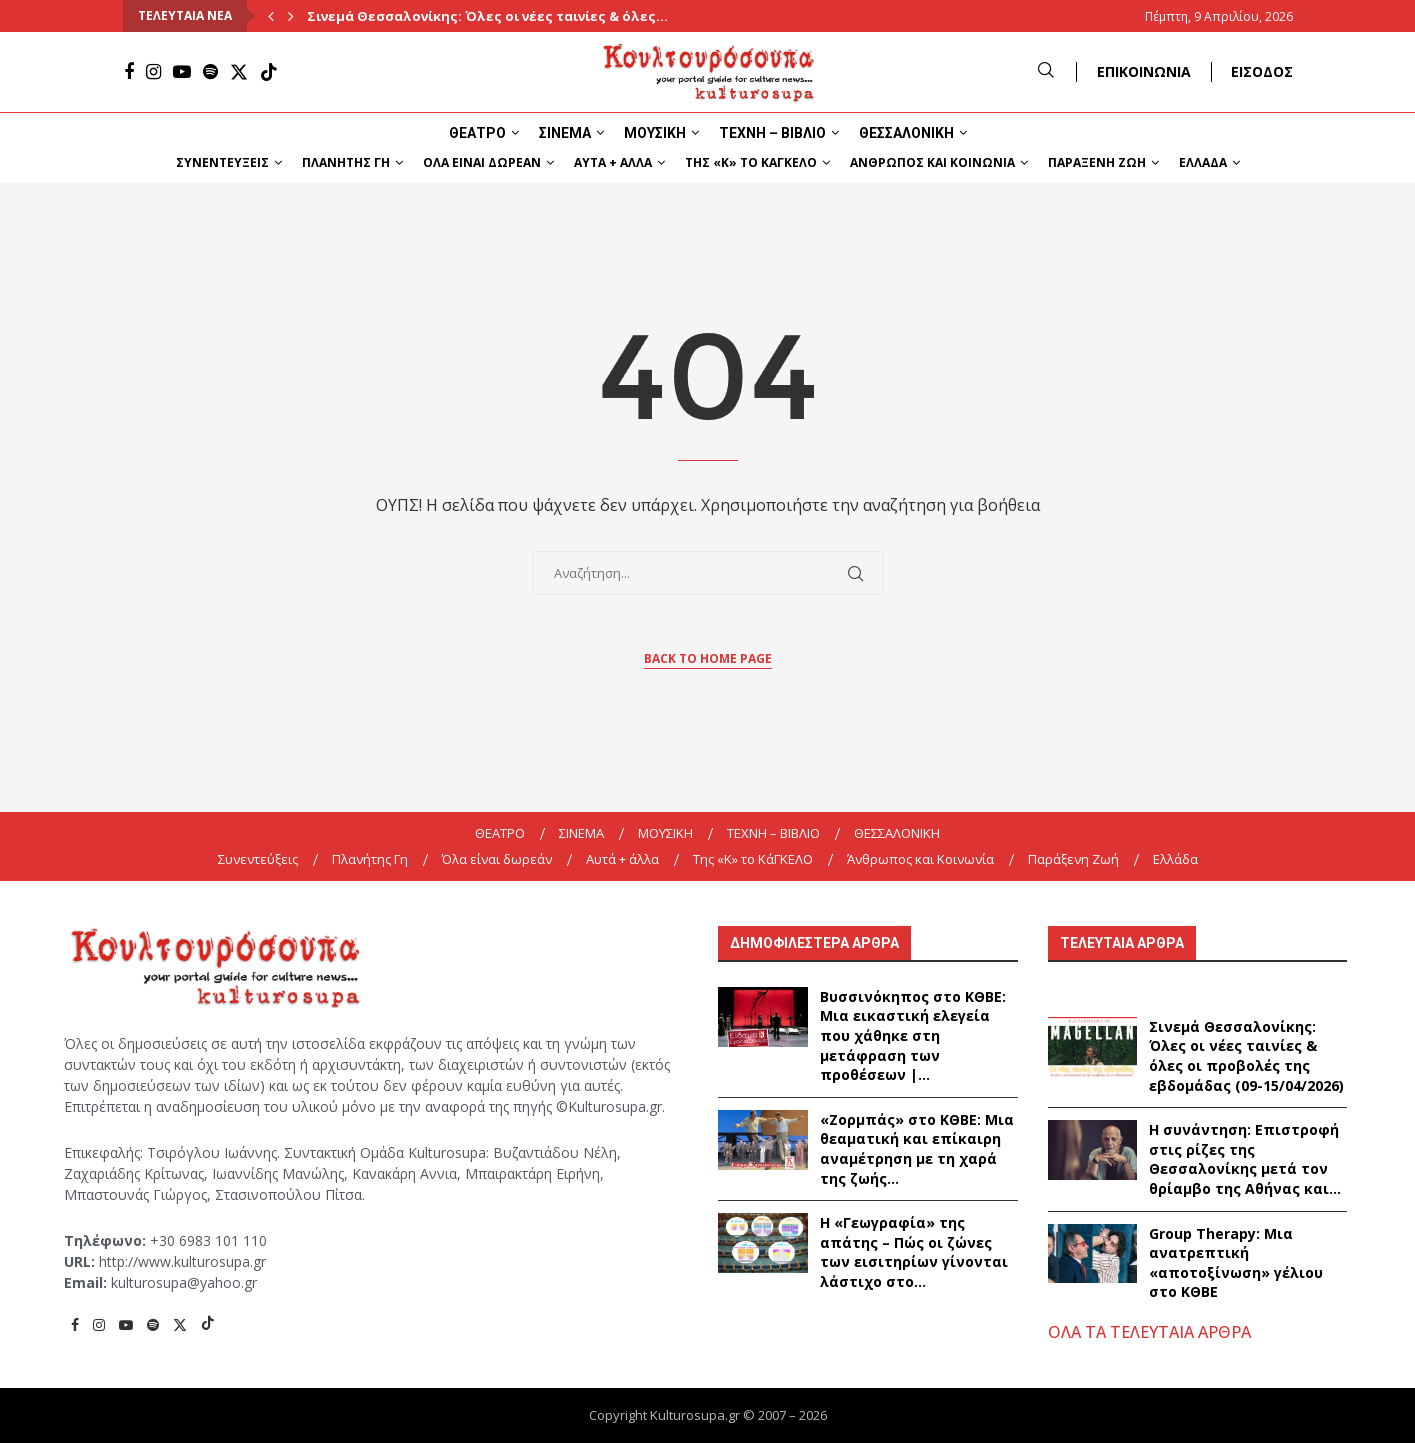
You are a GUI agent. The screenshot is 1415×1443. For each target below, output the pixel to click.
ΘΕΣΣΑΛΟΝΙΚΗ (906, 133)
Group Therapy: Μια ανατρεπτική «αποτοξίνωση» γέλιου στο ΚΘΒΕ (1236, 1263)
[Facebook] (129, 72)
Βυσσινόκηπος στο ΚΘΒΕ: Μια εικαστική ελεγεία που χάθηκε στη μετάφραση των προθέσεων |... (913, 1035)
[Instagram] (153, 72)
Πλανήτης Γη (346, 162)
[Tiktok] (269, 72)
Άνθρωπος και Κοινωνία (932, 162)
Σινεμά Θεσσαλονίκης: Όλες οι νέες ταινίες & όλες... (487, 16)
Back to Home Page (708, 658)
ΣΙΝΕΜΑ (565, 133)
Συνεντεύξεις (222, 162)
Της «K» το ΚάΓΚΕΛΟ (751, 162)
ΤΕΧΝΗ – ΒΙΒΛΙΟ (772, 133)
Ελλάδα (1203, 162)
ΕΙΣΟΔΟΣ (1262, 71)
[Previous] (271, 16)
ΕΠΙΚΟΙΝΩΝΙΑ (1144, 71)
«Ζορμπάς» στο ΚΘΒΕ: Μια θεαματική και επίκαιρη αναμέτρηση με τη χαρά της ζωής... (917, 1149)
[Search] (1046, 71)
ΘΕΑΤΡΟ (477, 133)
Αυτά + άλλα (613, 162)
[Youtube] (182, 72)
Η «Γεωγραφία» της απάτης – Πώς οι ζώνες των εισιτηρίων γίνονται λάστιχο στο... (914, 1252)
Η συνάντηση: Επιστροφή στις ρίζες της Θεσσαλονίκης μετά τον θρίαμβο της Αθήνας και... (1245, 1159)
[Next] (291, 16)
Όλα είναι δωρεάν (482, 162)
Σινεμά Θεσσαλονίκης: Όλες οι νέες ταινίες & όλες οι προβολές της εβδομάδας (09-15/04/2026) (1246, 1056)
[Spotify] (210, 72)
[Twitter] (239, 72)
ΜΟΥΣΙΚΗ (655, 133)
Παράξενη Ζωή (1097, 162)
